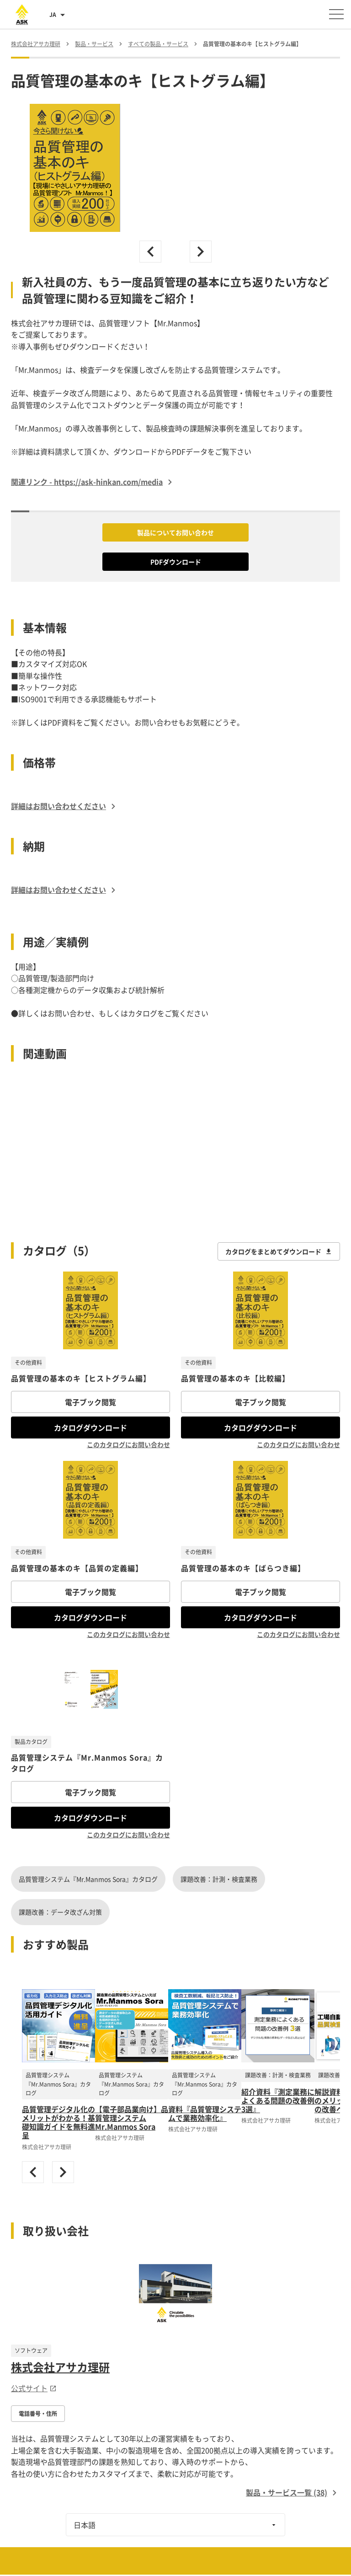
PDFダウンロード (175, 561)
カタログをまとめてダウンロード (278, 1251)
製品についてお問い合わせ (175, 532)
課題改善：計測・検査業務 (219, 1879)
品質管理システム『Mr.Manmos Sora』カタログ (88, 1879)
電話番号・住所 (38, 2414)
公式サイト (34, 2388)
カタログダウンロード (90, 1427)
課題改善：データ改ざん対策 (60, 1911)
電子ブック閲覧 (90, 1401)
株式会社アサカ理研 (60, 2367)
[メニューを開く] (336, 14)
